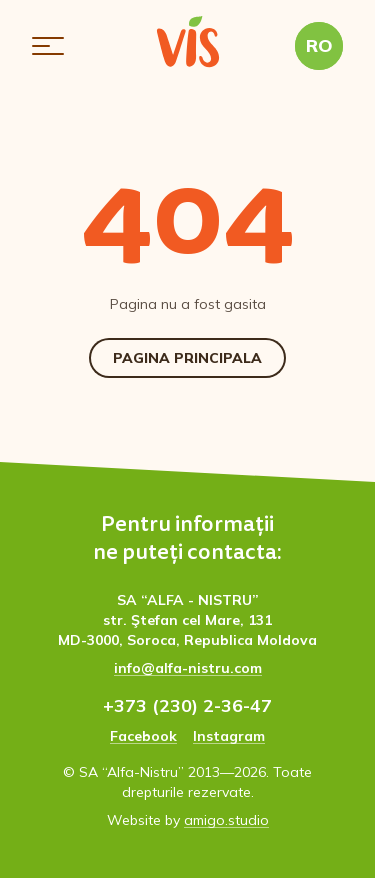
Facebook (143, 736)
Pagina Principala (187, 358)
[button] (48, 46)
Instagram (229, 736)
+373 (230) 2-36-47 (187, 705)
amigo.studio (226, 820)
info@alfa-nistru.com (188, 668)
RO (319, 45)
